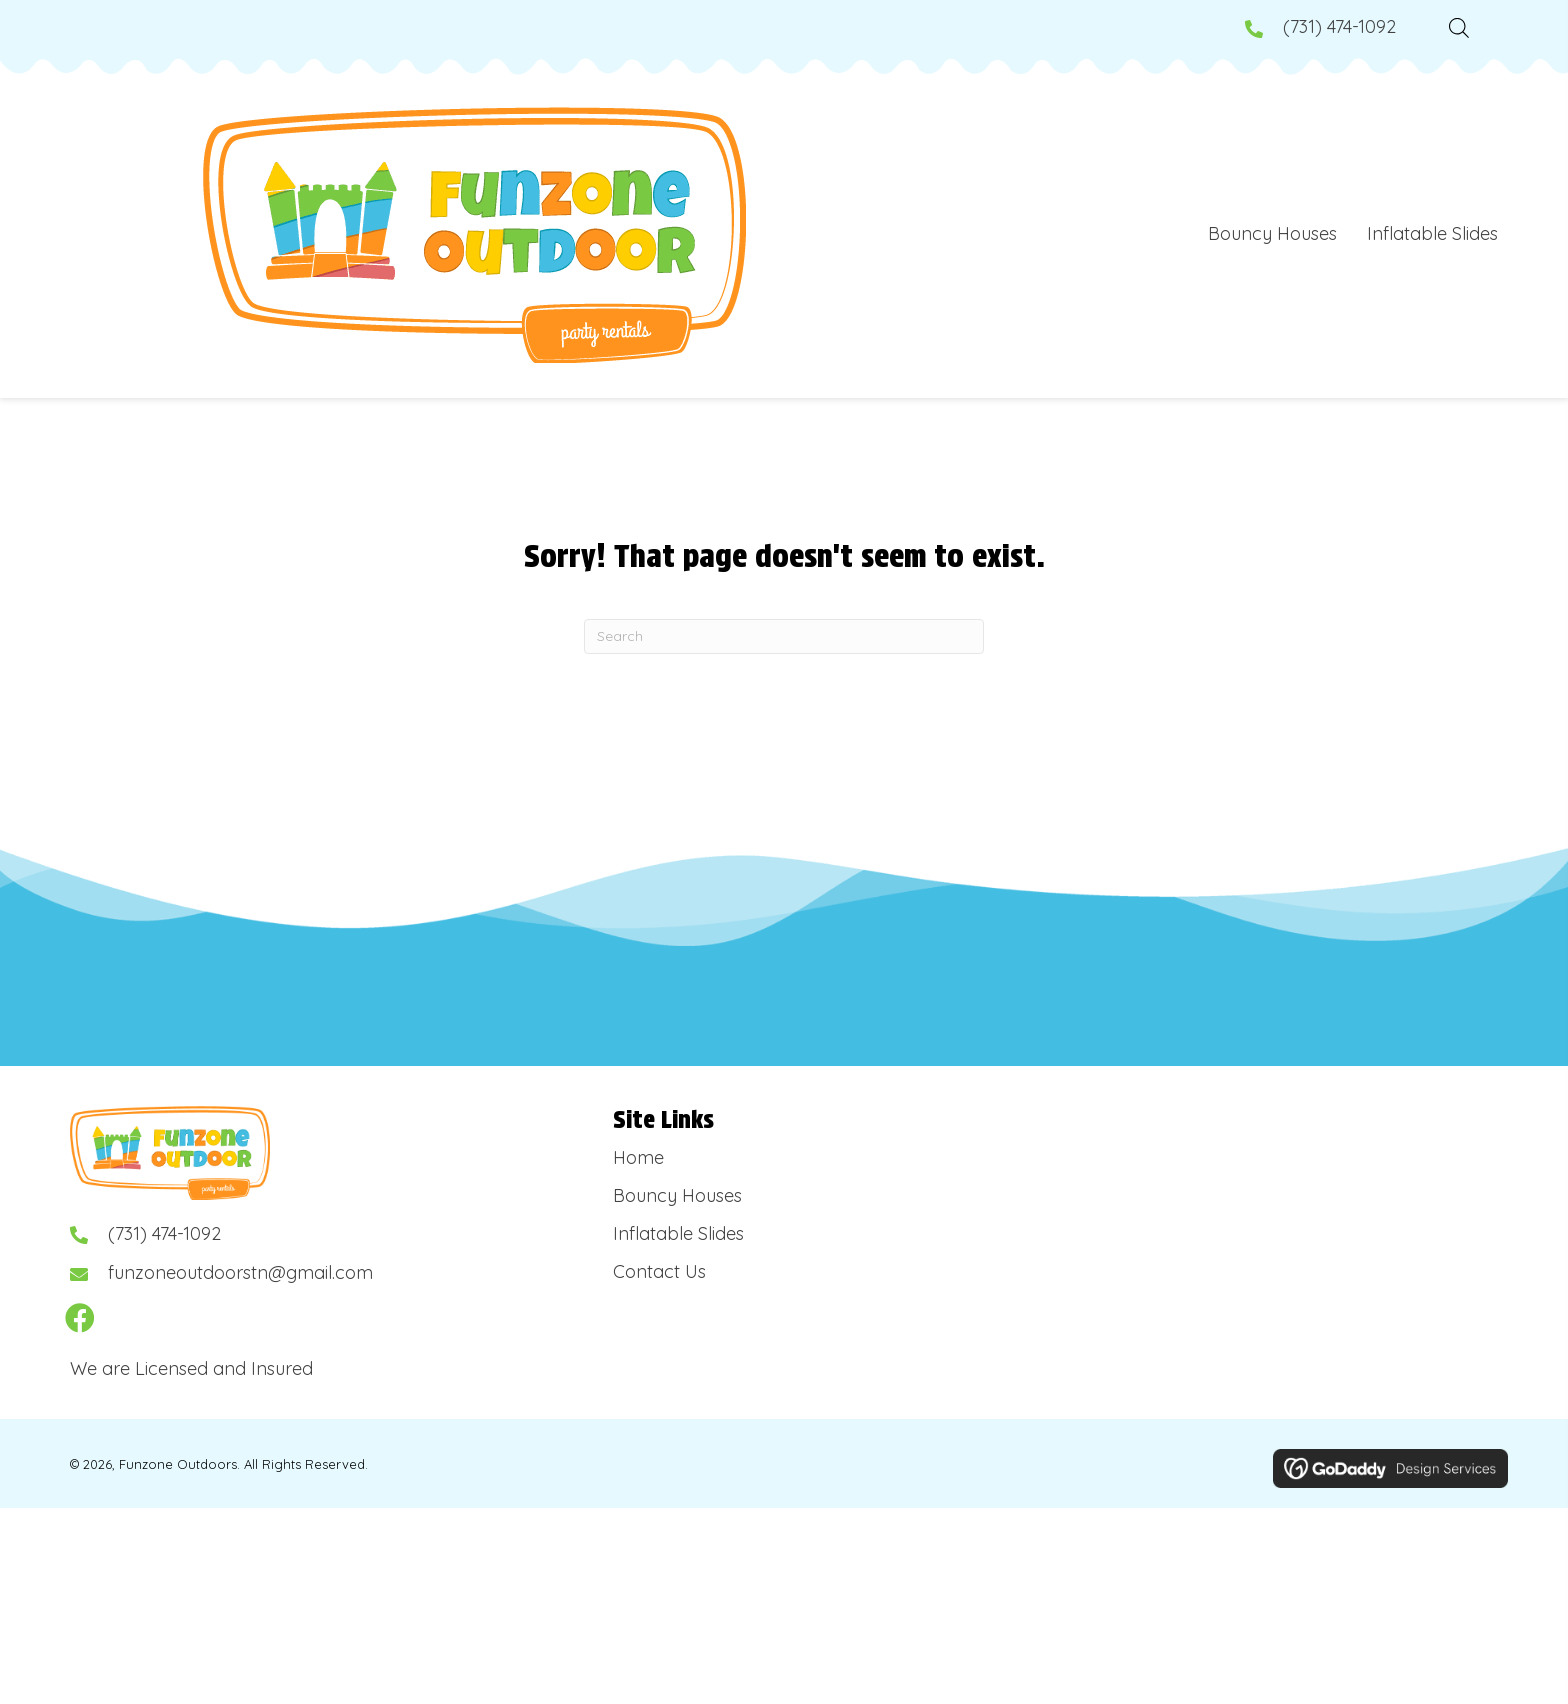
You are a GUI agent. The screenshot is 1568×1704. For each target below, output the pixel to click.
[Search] (784, 636)
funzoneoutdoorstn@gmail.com (240, 1272)
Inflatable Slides (678, 1233)
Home (638, 1157)
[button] (80, 1318)
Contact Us (659, 1271)
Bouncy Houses (677, 1195)
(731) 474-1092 (1339, 26)
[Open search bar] (1459, 25)
